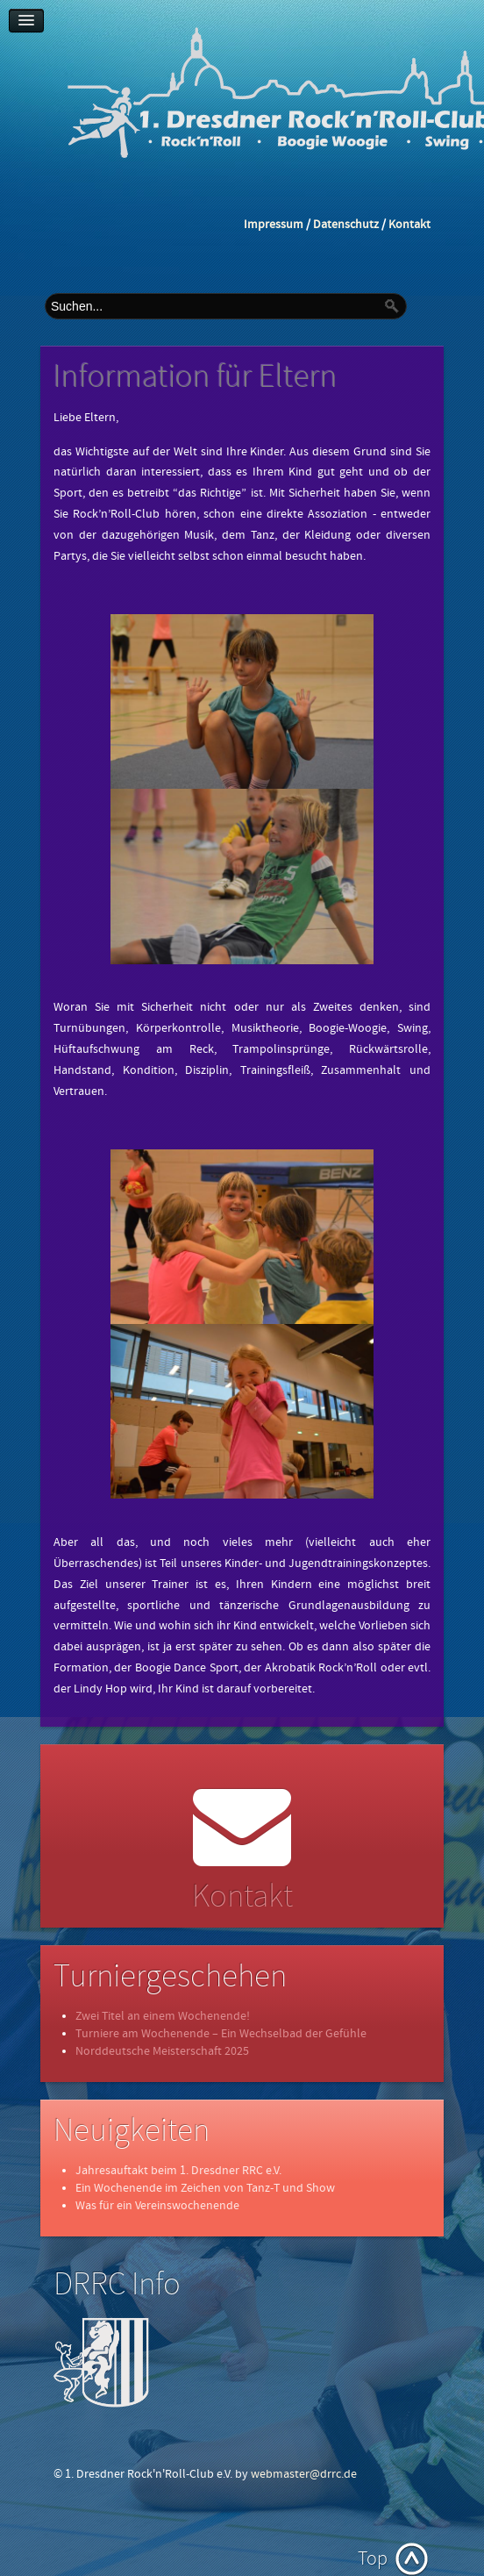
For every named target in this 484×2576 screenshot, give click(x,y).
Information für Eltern (195, 377)
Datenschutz (346, 225)
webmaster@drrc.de (304, 2474)
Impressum (273, 225)
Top (373, 2559)
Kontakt (409, 225)
